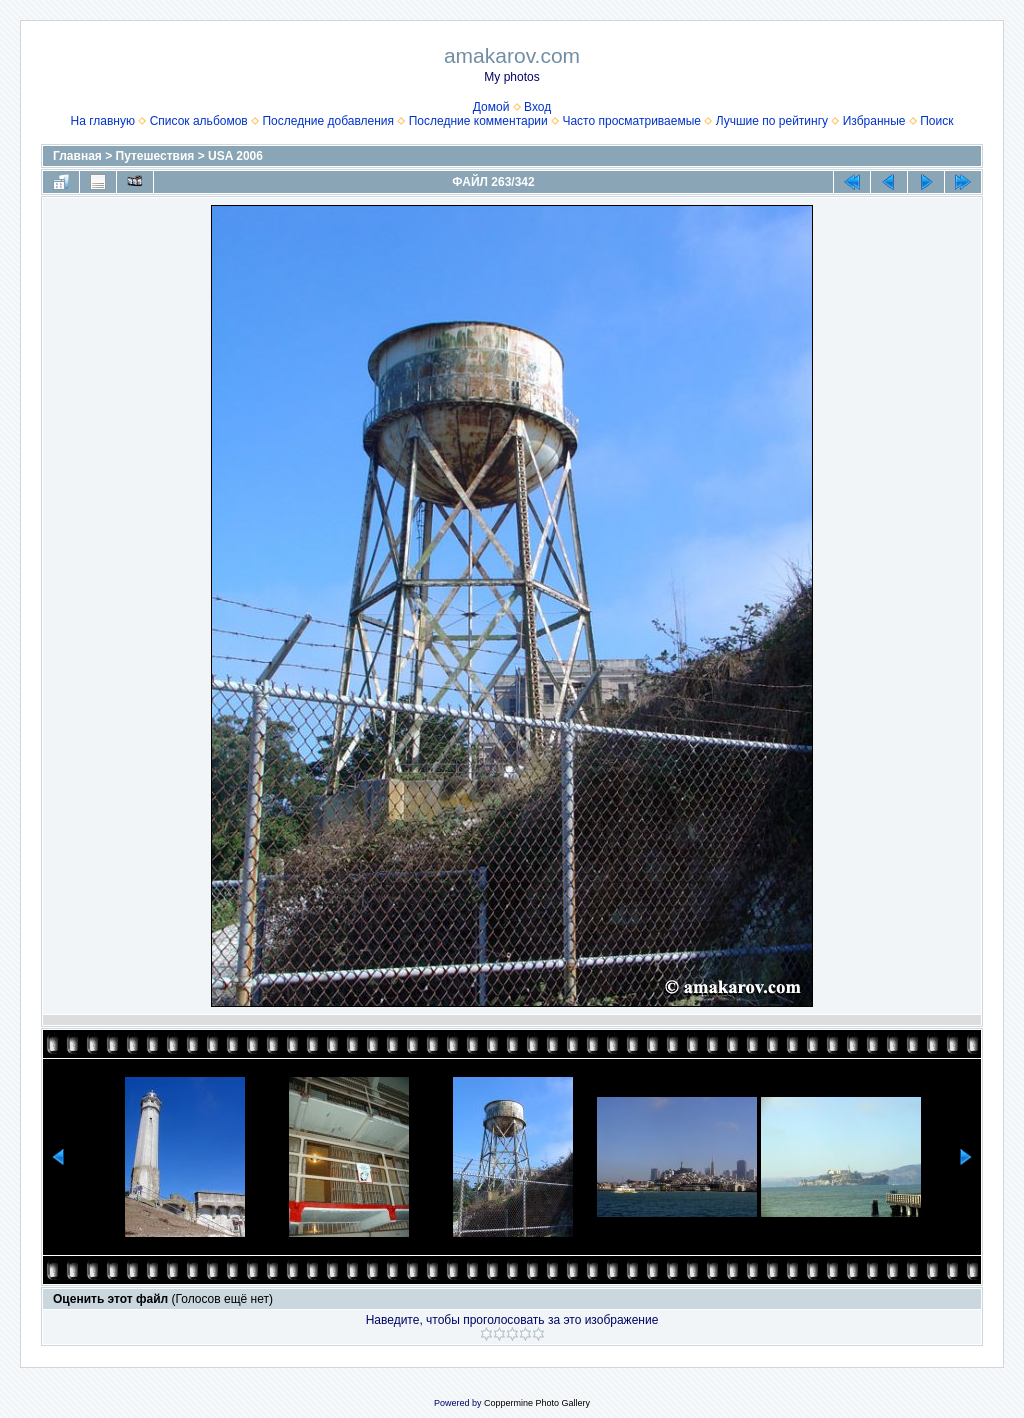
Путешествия (155, 156)
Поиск (936, 121)
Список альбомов (199, 121)
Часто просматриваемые (631, 121)
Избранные (874, 121)
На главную (103, 121)
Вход (537, 107)
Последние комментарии (478, 121)
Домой (491, 107)
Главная (77, 156)
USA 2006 (235, 156)
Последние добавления (328, 121)
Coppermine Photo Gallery (537, 1403)
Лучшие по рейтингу (772, 121)
